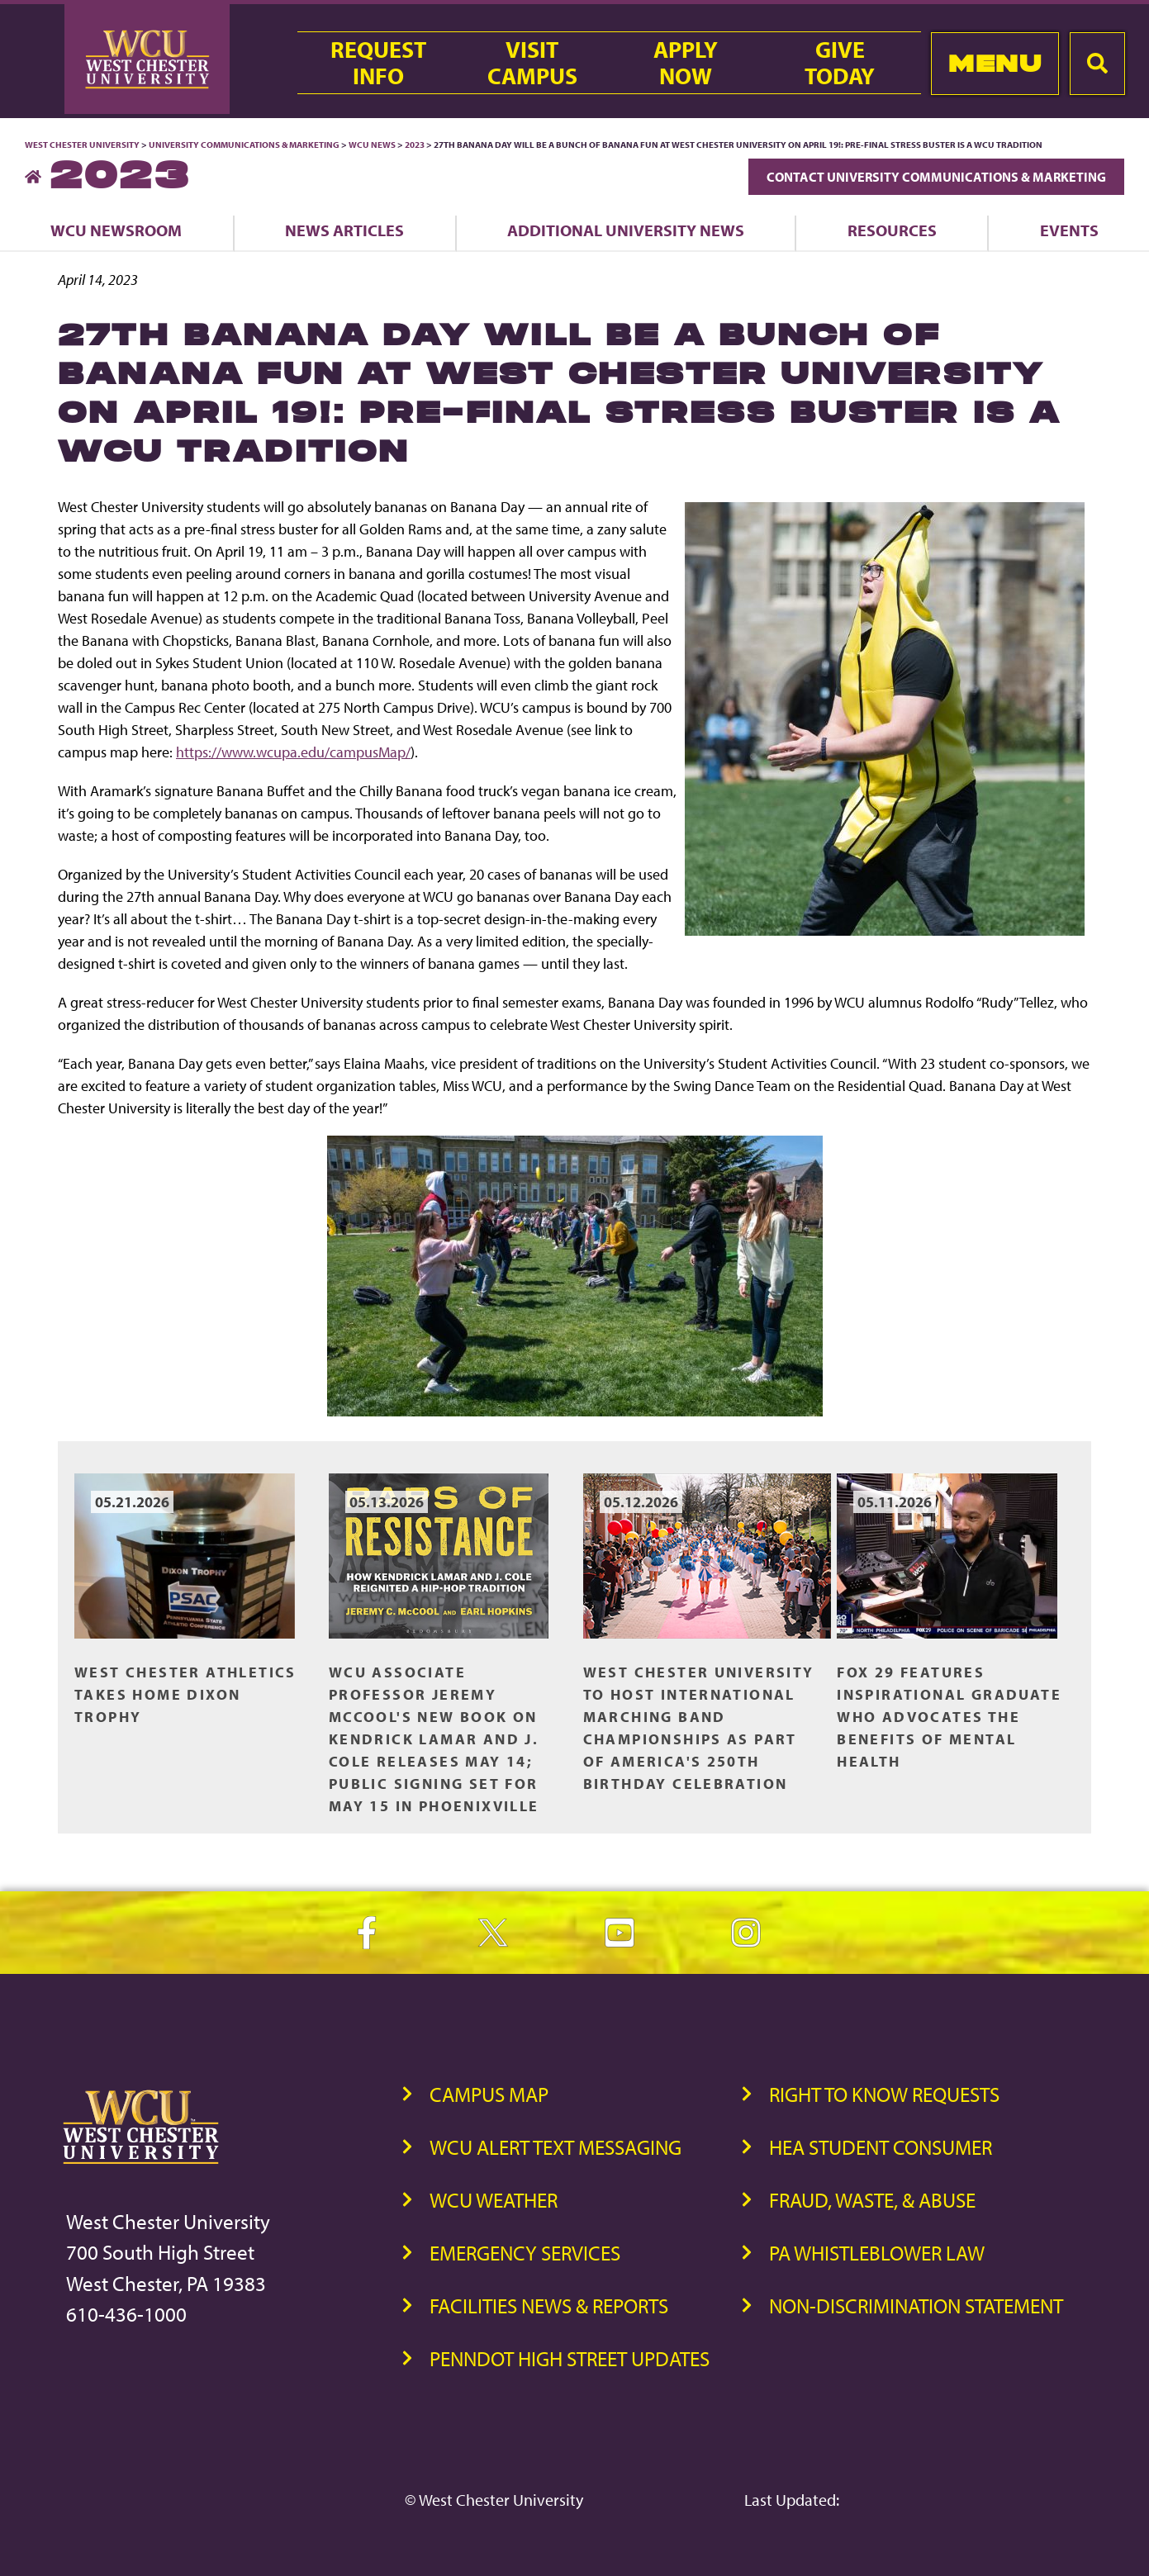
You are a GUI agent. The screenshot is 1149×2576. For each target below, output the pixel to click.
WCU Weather (494, 2200)
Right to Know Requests (884, 2094)
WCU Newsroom (116, 230)
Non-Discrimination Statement (916, 2305)
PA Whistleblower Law (877, 2252)
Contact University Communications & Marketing (936, 176)
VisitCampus (532, 62)
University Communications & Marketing (244, 144)
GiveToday (840, 62)
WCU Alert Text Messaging (555, 2147)
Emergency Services (525, 2252)
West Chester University (82, 144)
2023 (415, 144)
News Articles (344, 230)
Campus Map (489, 2094)
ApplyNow (685, 62)
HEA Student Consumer (880, 2147)
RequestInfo (378, 62)
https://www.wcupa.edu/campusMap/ (293, 751)
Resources (892, 230)
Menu (995, 63)
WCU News (372, 144)
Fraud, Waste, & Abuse (872, 2200)
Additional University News (625, 230)
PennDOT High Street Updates (570, 2358)
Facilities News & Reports (549, 2305)
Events (1069, 230)
